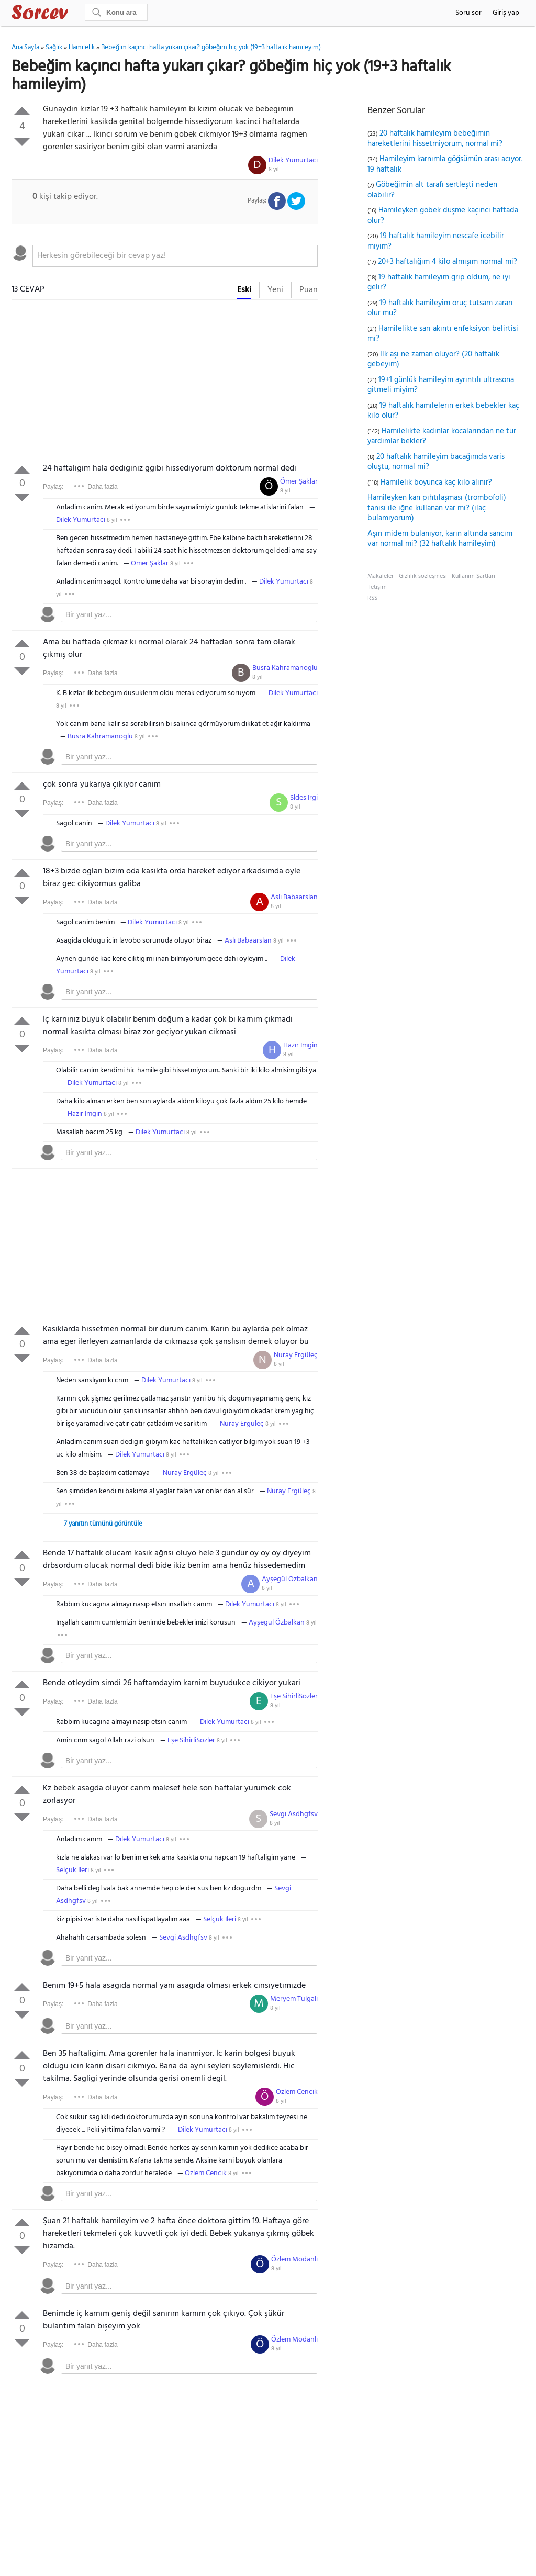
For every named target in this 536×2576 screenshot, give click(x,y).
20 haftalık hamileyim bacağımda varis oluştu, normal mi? (436, 462)
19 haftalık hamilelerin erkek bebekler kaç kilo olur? (443, 410)
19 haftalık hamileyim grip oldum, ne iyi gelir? (438, 282)
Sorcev (74, 14)
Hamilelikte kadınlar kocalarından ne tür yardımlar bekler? (441, 436)
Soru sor (468, 13)
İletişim (377, 587)
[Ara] (116, 12)
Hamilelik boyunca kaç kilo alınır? (436, 482)
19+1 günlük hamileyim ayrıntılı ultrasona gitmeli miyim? (440, 385)
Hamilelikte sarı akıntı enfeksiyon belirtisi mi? (442, 333)
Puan (308, 290)
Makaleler (380, 576)
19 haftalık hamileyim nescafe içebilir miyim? (435, 241)
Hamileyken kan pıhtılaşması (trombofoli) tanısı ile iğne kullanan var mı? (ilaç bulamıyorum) (436, 507)
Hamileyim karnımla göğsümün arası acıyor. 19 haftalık (444, 164)
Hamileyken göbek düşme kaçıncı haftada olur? (442, 215)
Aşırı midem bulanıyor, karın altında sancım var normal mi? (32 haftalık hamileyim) (439, 539)
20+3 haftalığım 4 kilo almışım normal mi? (447, 261)
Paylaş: (53, 486)
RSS (372, 598)
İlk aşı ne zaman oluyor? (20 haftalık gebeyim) (433, 359)
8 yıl (274, 169)
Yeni (275, 290)
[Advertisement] (165, 383)
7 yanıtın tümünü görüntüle (103, 1523)
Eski (244, 290)
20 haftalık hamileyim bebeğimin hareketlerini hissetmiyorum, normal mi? (434, 138)
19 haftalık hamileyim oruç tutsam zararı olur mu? (440, 308)
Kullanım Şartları (473, 576)
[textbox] (175, 256)
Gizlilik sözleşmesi (423, 576)
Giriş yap (506, 13)
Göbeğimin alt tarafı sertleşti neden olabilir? (432, 189)
